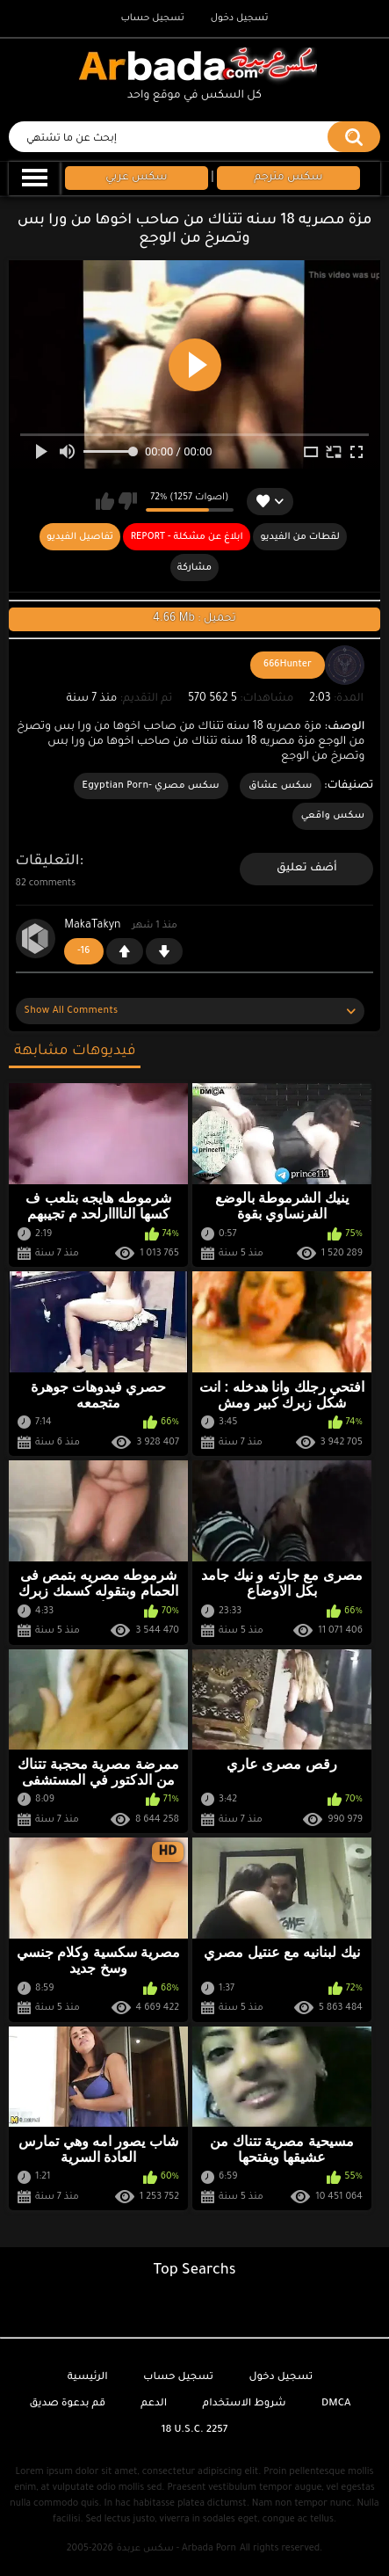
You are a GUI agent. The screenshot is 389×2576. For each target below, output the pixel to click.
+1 (124, 951)
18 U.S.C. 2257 (195, 2430)
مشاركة (194, 568)
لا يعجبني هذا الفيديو (128, 501)
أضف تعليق (307, 868)
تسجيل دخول (240, 18)
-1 (164, 951)
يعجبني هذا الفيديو (105, 501)
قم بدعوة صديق (67, 2404)
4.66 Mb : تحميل (194, 619)
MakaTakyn (92, 926)
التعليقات (48, 862)
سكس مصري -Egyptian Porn (151, 786)
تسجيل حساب (152, 18)
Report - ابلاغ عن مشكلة (187, 537)
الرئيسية (88, 2377)
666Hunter (287, 664)
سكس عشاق (281, 786)
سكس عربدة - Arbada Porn (176, 2548)
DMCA (335, 2404)
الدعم (153, 2404)
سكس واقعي (333, 816)
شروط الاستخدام (244, 2404)
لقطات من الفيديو (300, 537)
